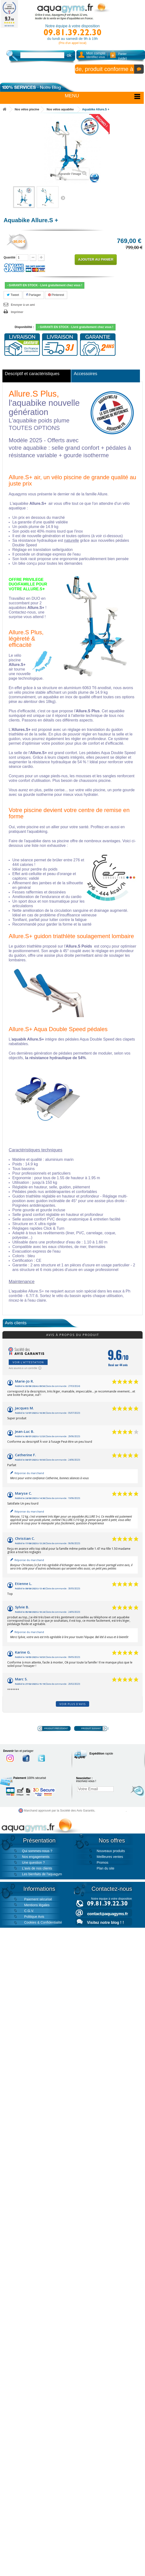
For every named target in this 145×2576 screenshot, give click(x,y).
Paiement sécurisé (38, 1899)
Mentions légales (37, 1905)
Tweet (13, 295)
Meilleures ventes (110, 1857)
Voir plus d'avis (72, 1704)
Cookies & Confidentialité (43, 1922)
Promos (102, 1862)
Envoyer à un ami (23, 305)
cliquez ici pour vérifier (111, 1810)
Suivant (62, 197)
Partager (33, 295)
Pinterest (56, 295)
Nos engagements (36, 1857)
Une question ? (33, 1862)
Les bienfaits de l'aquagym (42, 1874)
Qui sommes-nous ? (37, 1851)
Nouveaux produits (111, 1851)
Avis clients (16, 1322)
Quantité (9, 257)
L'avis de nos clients (37, 1868)
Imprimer (17, 312)
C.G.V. (29, 1911)
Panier (122, 56)
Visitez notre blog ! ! (105, 1922)
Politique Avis (34, 1917)
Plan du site (105, 1868)
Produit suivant (91, 1728)
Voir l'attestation (28, 1362)
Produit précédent (56, 1728)
